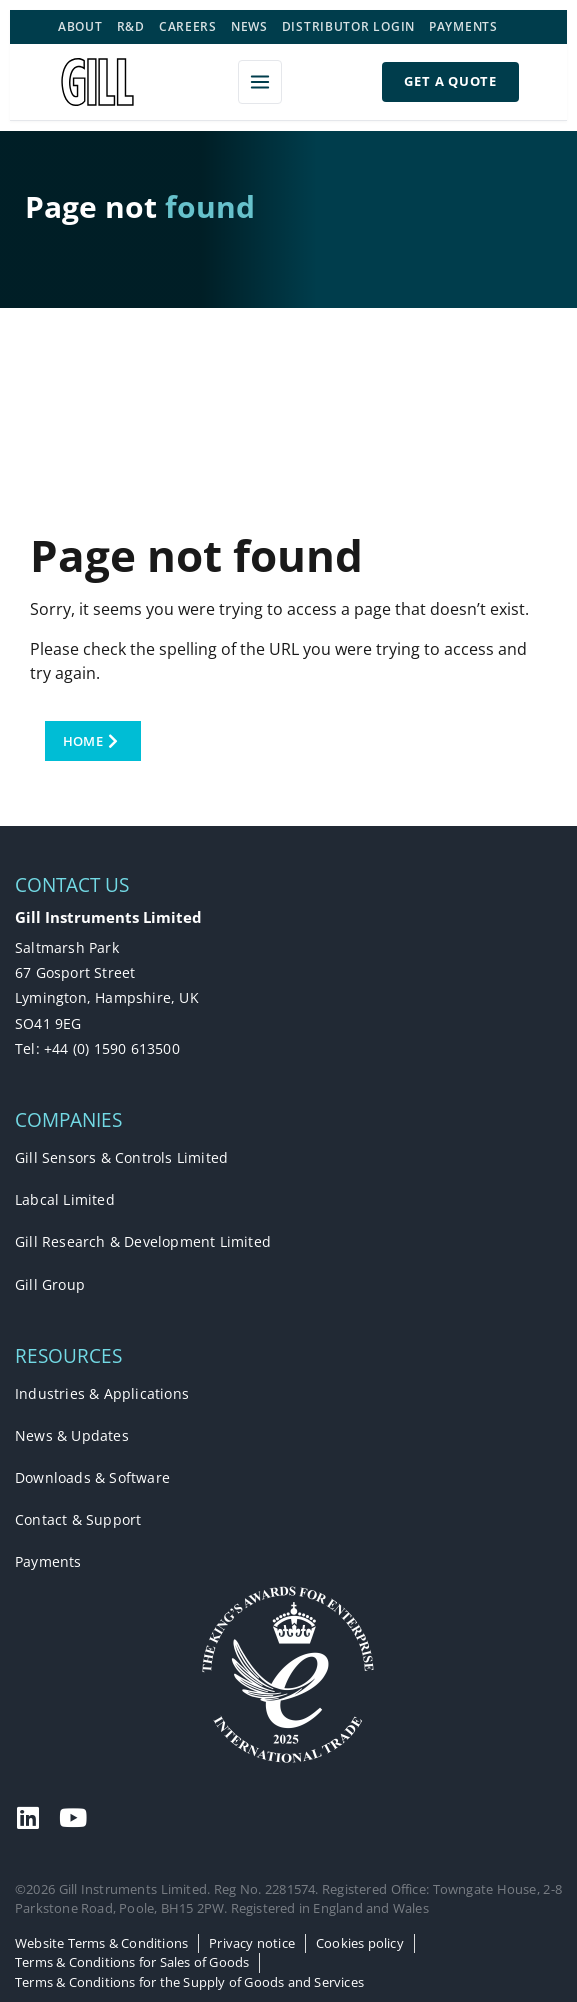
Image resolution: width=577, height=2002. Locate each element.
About (80, 26)
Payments (463, 26)
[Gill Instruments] (97, 82)
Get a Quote (450, 81)
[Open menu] (260, 82)
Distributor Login (348, 26)
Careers (188, 26)
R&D (131, 26)
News (249, 26)
